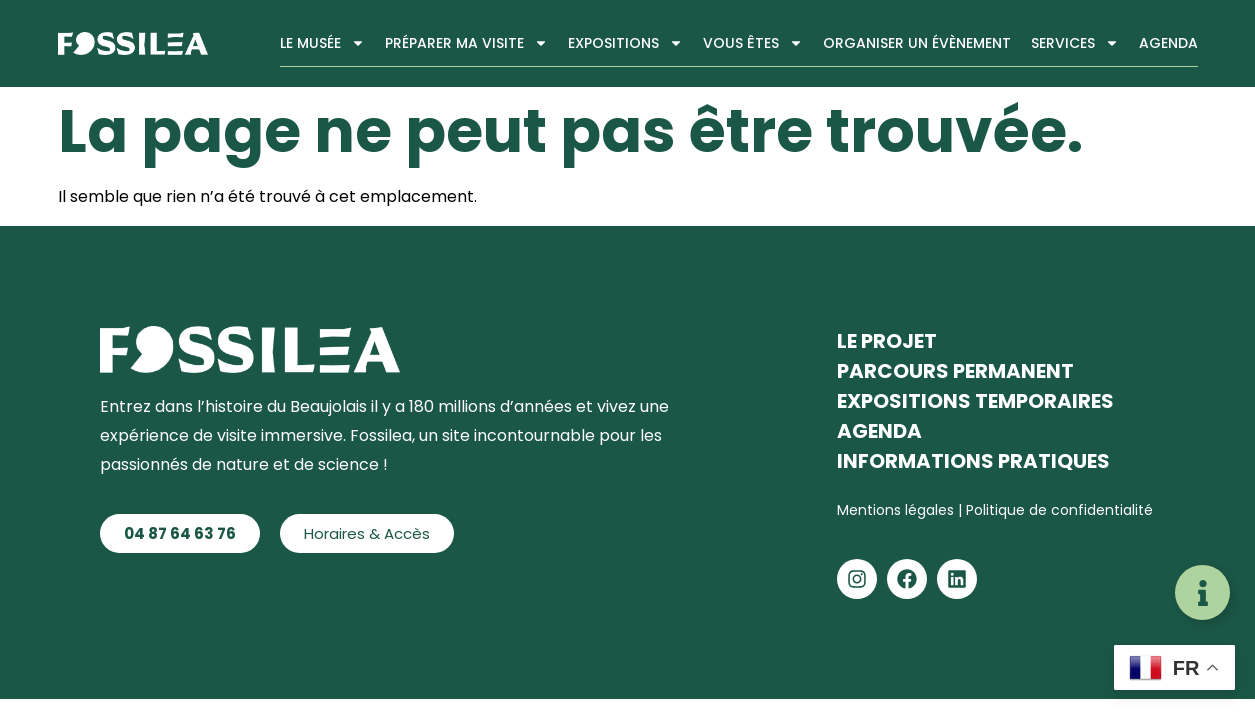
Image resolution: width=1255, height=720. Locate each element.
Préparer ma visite (466, 43)
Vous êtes (753, 43)
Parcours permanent (955, 371)
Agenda (1168, 43)
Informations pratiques (973, 461)
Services (1075, 43)
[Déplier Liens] (1202, 592)
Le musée (322, 43)
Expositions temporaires (975, 401)
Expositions (625, 43)
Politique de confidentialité (1059, 510)
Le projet (887, 341)
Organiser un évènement (917, 43)
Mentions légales (897, 510)
